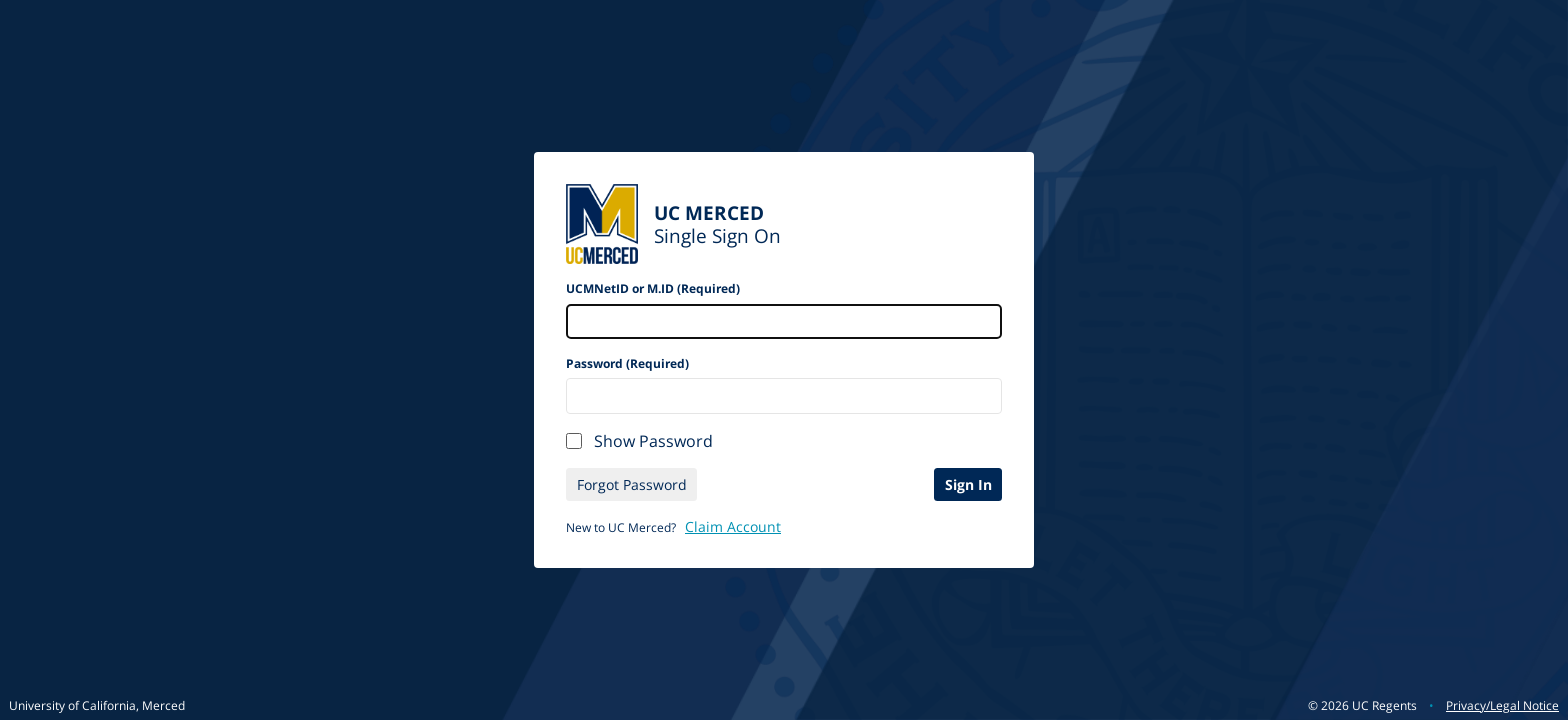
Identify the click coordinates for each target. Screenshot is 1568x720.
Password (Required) (627, 363)
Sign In (968, 484)
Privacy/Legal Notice (1502, 705)
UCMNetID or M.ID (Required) (653, 288)
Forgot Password (632, 484)
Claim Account (733, 526)
